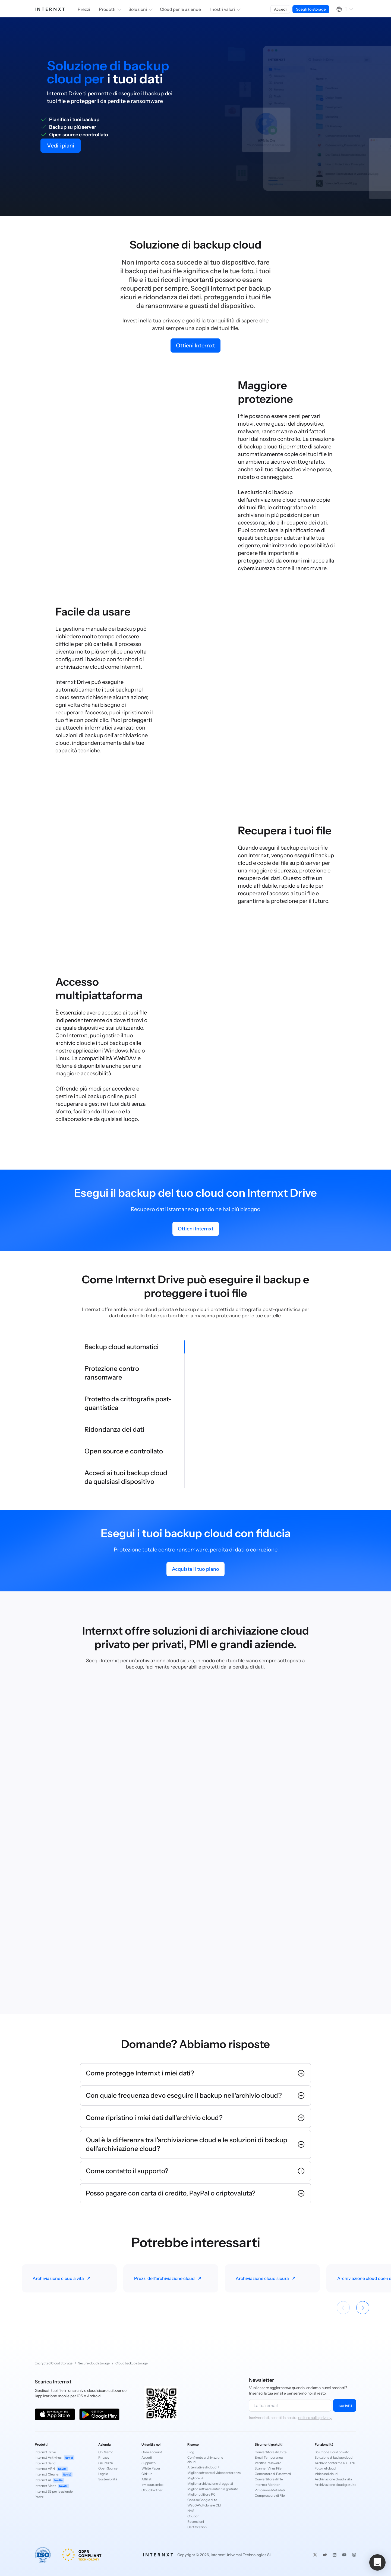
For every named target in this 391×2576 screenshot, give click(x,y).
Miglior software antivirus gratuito (209, 2489)
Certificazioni (197, 2527)
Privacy (103, 2457)
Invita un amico (152, 2485)
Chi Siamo (105, 2452)
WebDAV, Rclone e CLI (204, 2505)
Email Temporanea (269, 2457)
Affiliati (146, 2479)
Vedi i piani (60, 145)
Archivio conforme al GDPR (335, 2463)
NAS (190, 2511)
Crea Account (151, 2452)
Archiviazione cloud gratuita (335, 2485)
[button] (377, 2562)
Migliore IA (195, 2478)
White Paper (150, 2468)
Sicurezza (105, 2463)
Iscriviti (345, 2405)
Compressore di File (270, 2495)
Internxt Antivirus (54, 2457)
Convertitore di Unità (270, 2452)
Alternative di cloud (203, 2467)
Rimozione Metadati (270, 2490)
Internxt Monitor (267, 2485)
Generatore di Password (273, 2474)
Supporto (148, 2463)
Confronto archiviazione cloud (205, 2459)
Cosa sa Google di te (202, 2500)
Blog (190, 2452)
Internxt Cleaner (53, 2474)
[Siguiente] (362, 2307)
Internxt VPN (51, 2469)
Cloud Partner (152, 2490)
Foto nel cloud (325, 2468)
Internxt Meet (52, 2486)
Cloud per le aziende (180, 9)
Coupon (193, 2516)
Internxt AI (49, 2480)
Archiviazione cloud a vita (333, 2479)
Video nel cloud (326, 2474)
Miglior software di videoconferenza (209, 2473)
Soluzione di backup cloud (333, 2457)
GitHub (146, 2474)
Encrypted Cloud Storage (53, 2363)
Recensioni (195, 2522)
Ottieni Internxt (195, 345)
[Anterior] (343, 2307)
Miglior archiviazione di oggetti (209, 2483)
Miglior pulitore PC (201, 2494)
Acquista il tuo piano (195, 1569)
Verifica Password (268, 2463)
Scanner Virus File (268, 2468)
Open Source (108, 2468)
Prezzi (84, 9)
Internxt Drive (45, 2452)
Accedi (280, 9)
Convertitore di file (269, 2479)
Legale (103, 2474)
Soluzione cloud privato (332, 2452)
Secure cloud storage (94, 2363)
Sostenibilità (107, 2479)
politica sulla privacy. (315, 2417)
